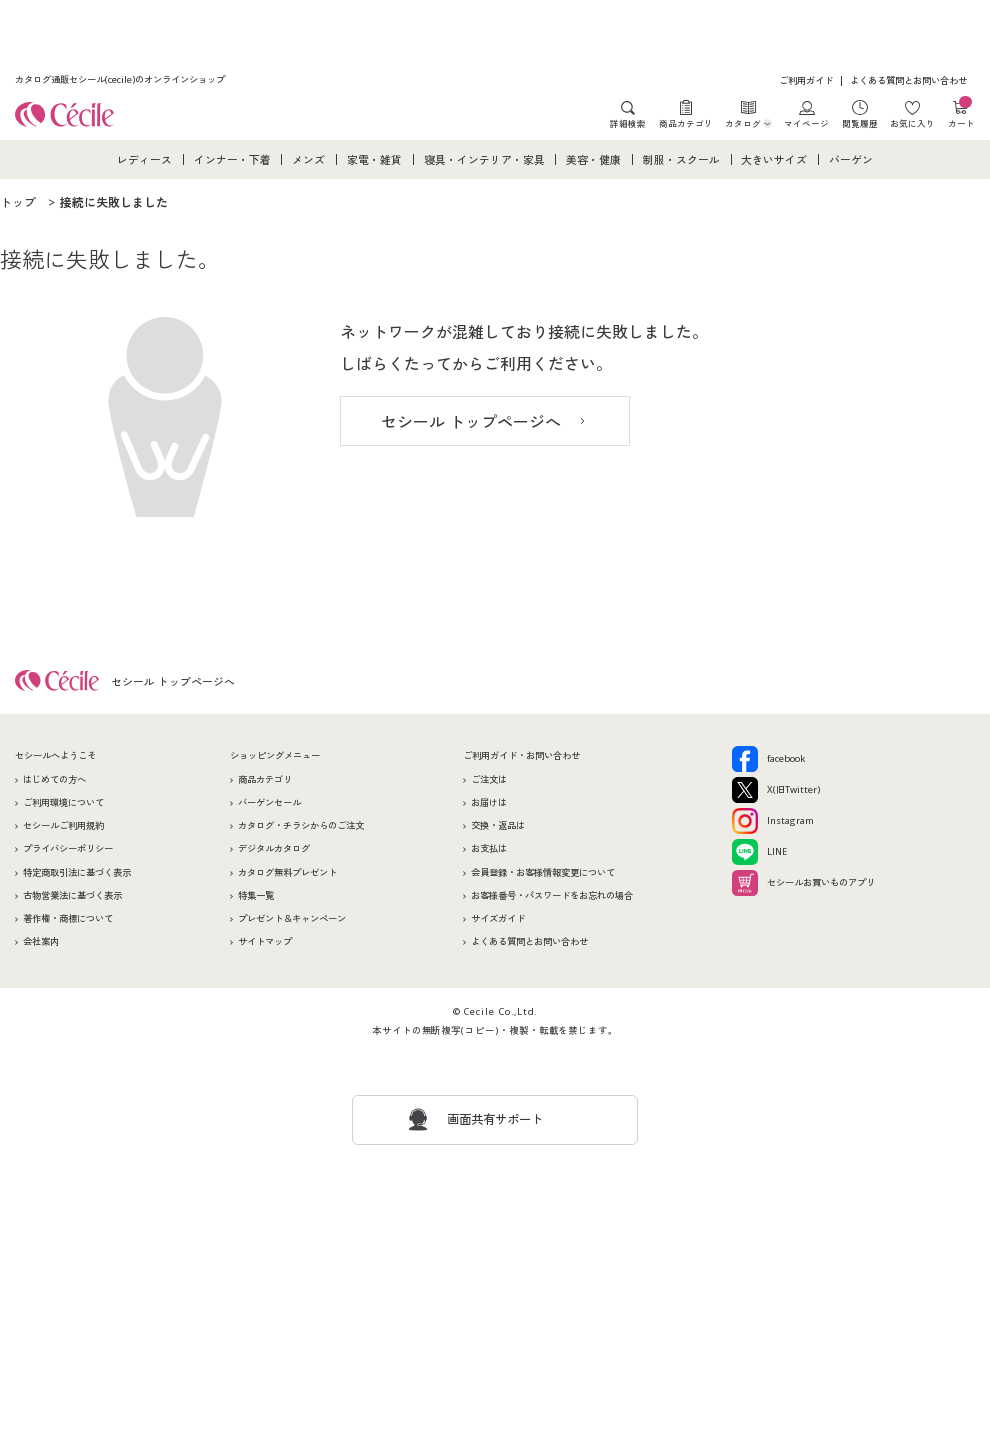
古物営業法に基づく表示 (72, 895)
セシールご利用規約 (63, 825)
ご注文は (489, 779)
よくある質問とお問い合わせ (908, 80)
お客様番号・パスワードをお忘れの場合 (552, 895)
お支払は (489, 848)
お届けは (489, 802)
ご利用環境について (63, 802)
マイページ (806, 123)
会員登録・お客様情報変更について (543, 872)
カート (961, 114)
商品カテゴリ (686, 123)
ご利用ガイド (806, 80)
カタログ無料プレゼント (287, 872)
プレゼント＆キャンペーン (292, 918)
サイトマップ (265, 941)
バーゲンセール (269, 802)
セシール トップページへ (471, 422)
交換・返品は (498, 825)
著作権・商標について (68, 918)
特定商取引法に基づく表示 (77, 872)
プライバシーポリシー (68, 848)
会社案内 (41, 941)
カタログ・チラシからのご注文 (301, 825)
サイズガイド (498, 918)
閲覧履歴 (860, 123)
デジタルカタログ (274, 848)
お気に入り (912, 123)
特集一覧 (256, 895)
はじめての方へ (54, 779)
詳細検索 (628, 123)
